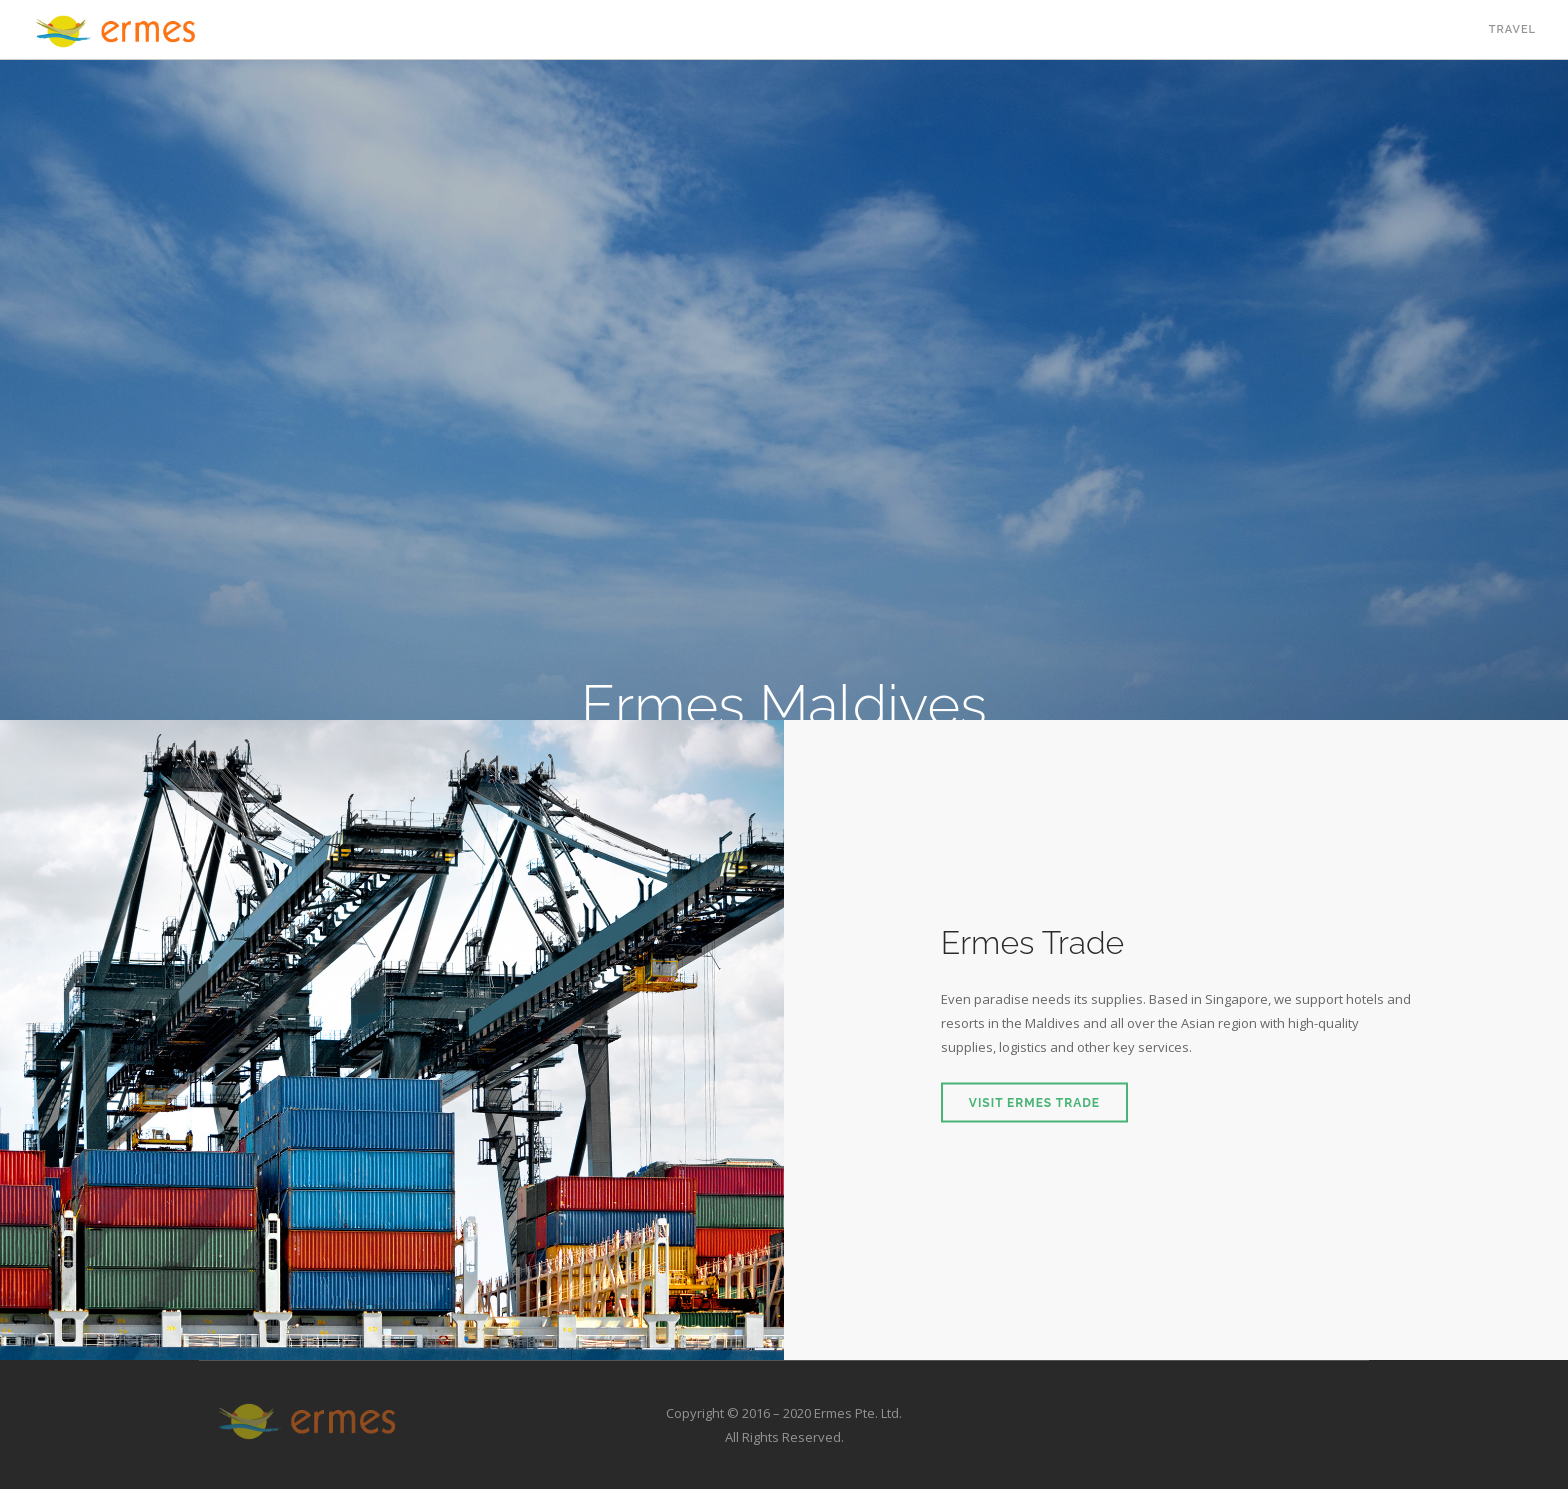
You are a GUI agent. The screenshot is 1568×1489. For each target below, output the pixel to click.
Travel (1512, 29)
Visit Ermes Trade (1034, 1103)
